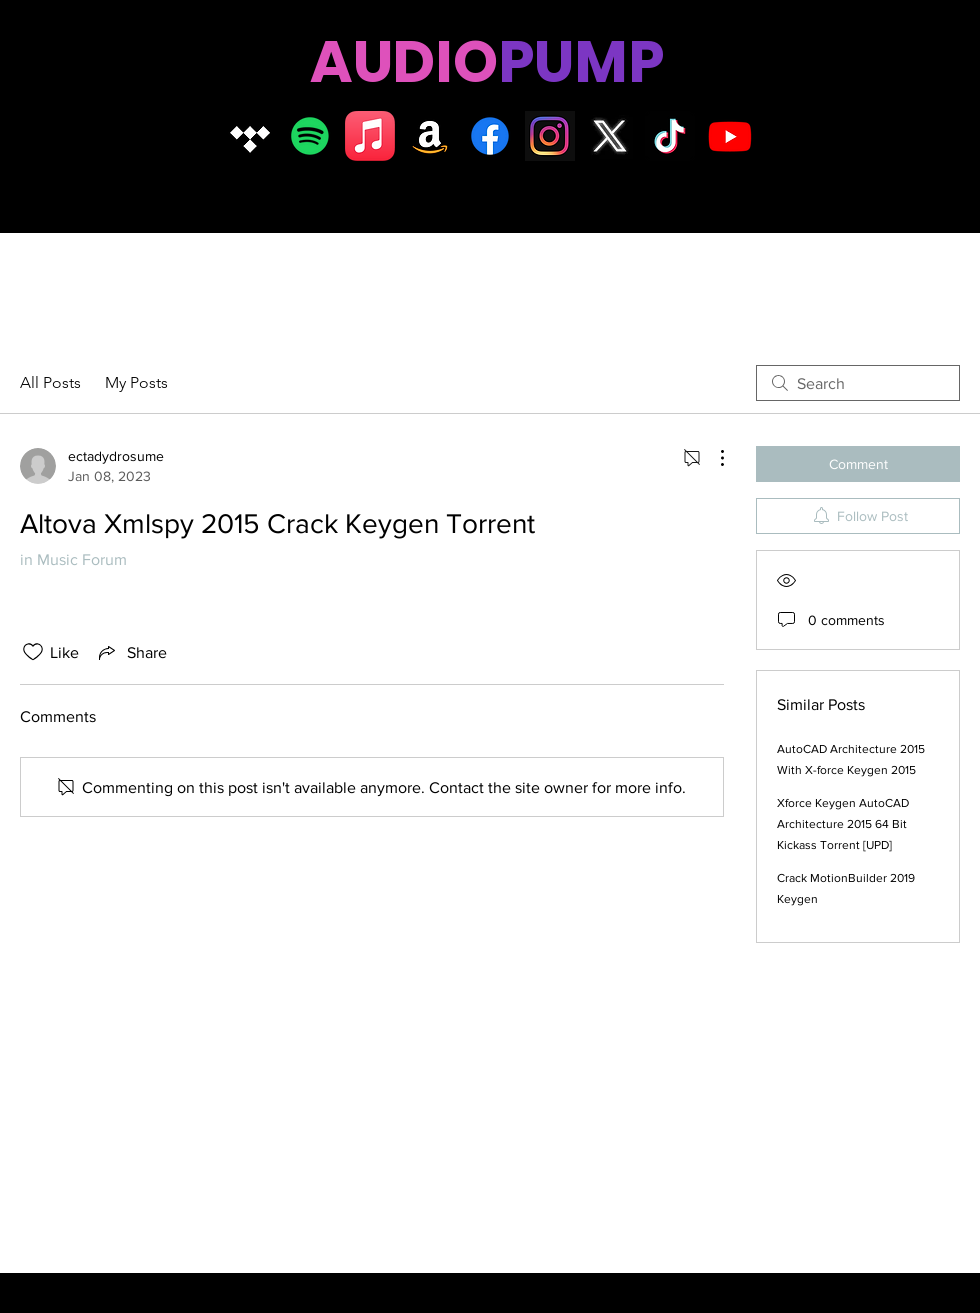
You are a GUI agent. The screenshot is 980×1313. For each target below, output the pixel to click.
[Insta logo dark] (550, 136)
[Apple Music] (370, 136)
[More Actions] (712, 458)
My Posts (136, 382)
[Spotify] (310, 136)
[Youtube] (730, 136)
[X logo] (610, 136)
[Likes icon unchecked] (33, 652)
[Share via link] (131, 652)
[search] (858, 383)
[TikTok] (670, 136)
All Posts (50, 382)
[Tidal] (250, 136)
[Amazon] (430, 136)
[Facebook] (490, 136)
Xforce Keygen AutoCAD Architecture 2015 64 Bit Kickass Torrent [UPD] (843, 824)
